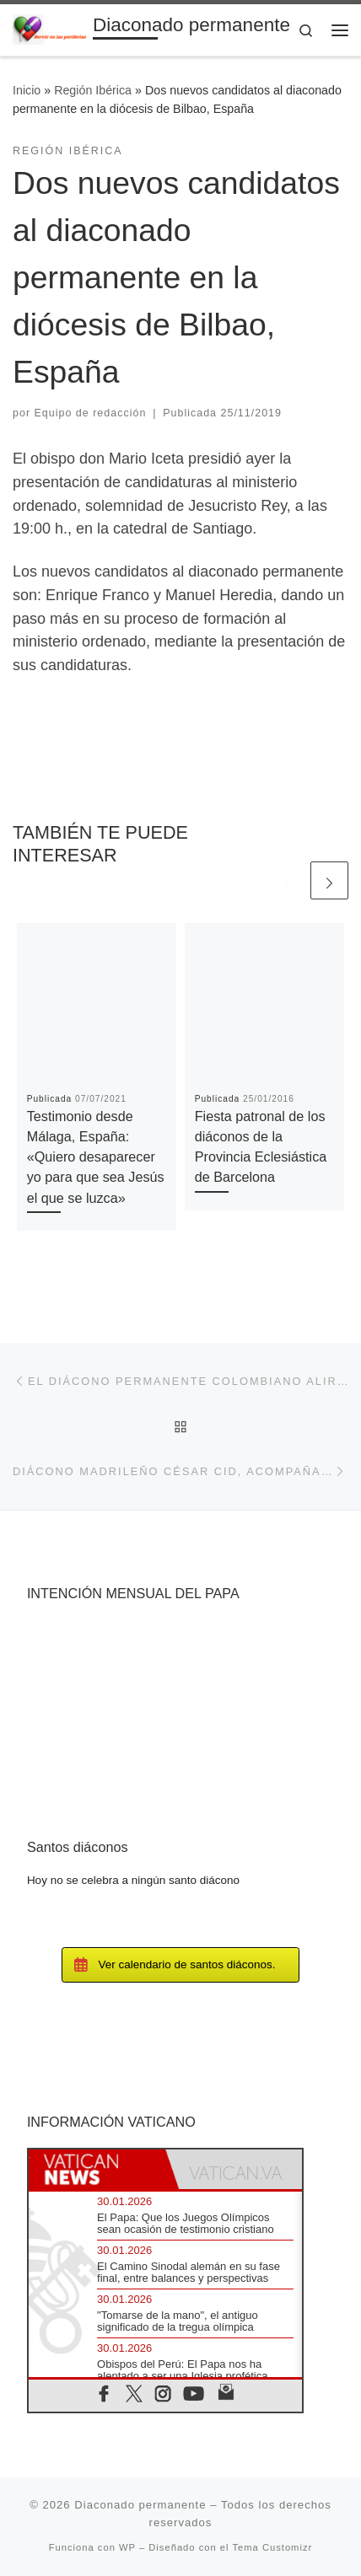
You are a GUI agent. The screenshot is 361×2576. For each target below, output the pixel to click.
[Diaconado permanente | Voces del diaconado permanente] (50, 28)
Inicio (26, 90)
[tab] (97, 2169)
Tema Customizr (272, 2547)
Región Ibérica (93, 90)
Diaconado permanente (140, 2504)
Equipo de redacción (91, 413)
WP (127, 2547)
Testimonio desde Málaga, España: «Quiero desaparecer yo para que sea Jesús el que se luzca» (95, 1156)
